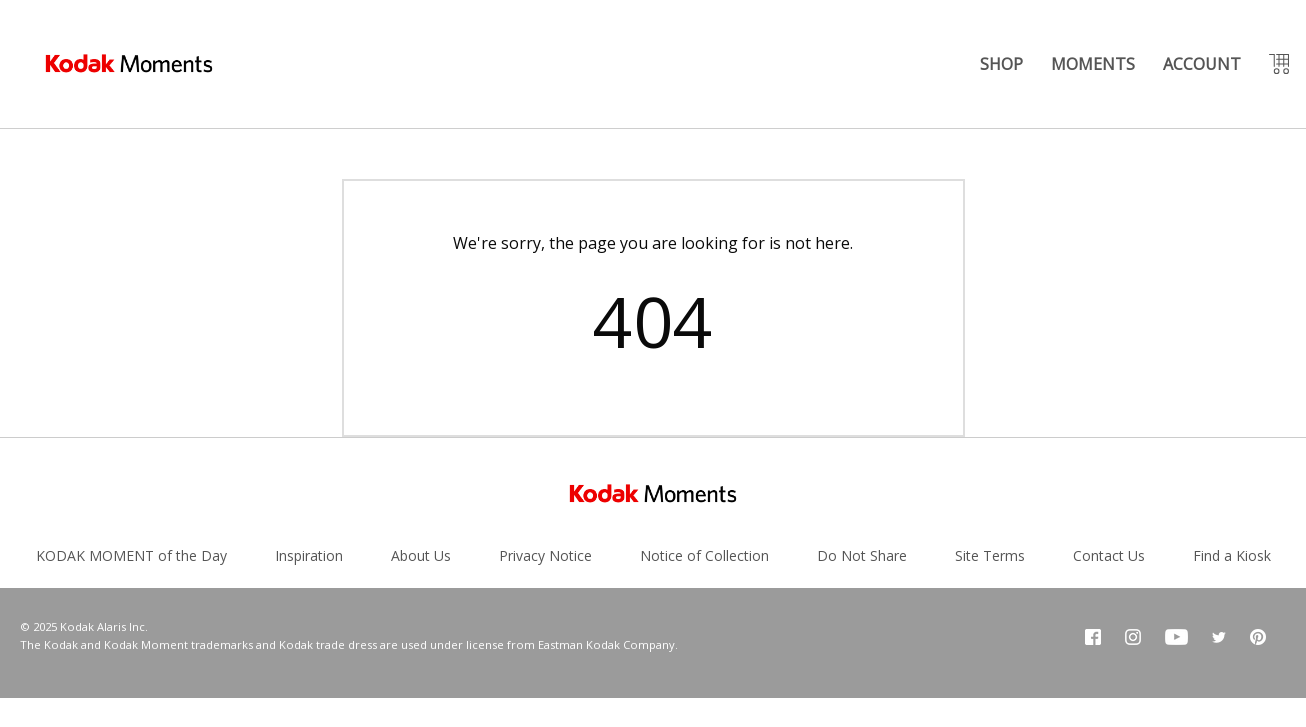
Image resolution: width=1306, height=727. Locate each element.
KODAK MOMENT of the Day (131, 555)
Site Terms (990, 555)
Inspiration (309, 555)
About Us (421, 555)
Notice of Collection (704, 555)
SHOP (1001, 64)
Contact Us (1109, 555)
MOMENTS (1093, 64)
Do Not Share (862, 555)
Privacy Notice (545, 555)
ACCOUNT (1202, 64)
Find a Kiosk (1232, 555)
